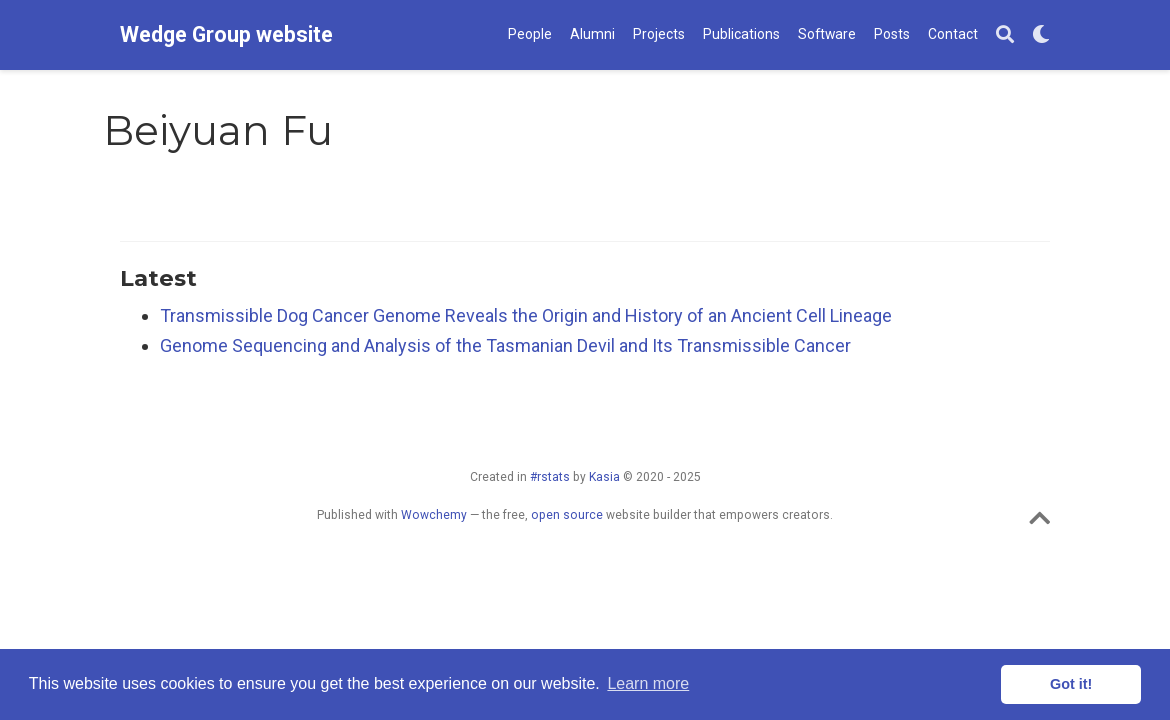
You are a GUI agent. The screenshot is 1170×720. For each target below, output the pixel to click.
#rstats (550, 477)
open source (567, 515)
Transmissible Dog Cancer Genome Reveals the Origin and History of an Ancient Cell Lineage (526, 315)
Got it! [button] (1071, 684)
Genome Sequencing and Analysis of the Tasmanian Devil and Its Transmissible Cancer (505, 345)
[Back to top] (1039, 523)
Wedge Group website (226, 34)
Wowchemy (434, 515)
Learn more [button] (648, 683)
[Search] (1005, 35)
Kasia (604, 477)
